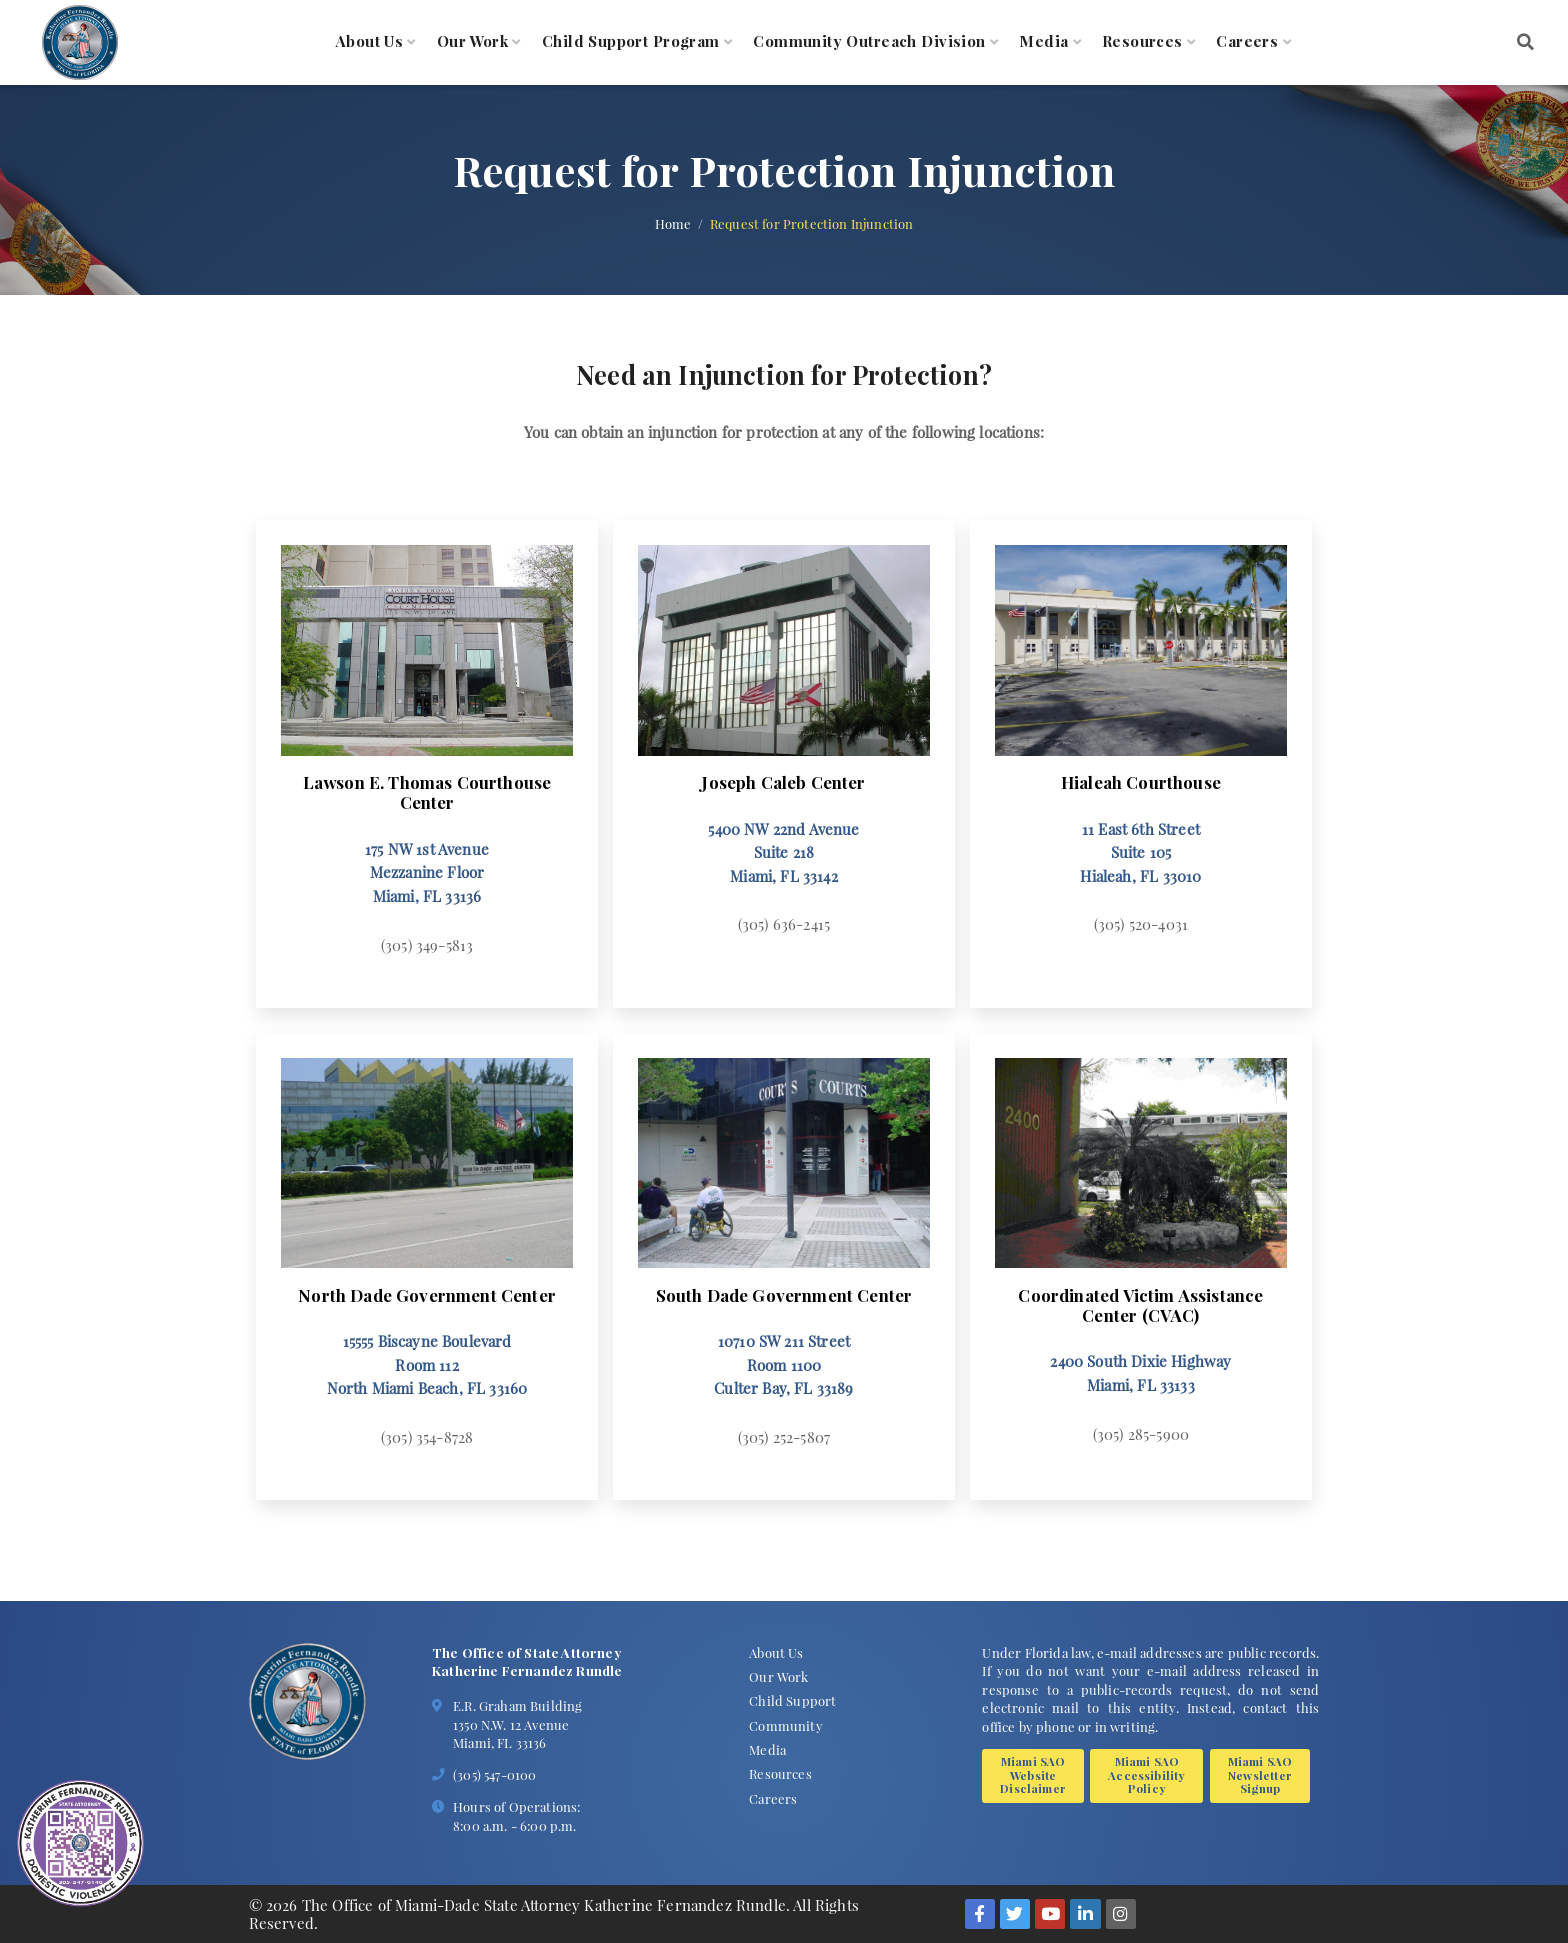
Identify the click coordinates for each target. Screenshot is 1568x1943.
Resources (1142, 42)
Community (786, 1725)
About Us (369, 42)
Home (673, 224)
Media (1043, 42)
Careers (1247, 42)
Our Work (472, 42)
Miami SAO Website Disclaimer (1033, 1774)
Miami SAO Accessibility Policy (1146, 1774)
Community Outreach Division (869, 42)
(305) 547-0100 (494, 1774)
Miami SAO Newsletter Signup (1260, 1774)
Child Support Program (631, 42)
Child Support (792, 1700)
